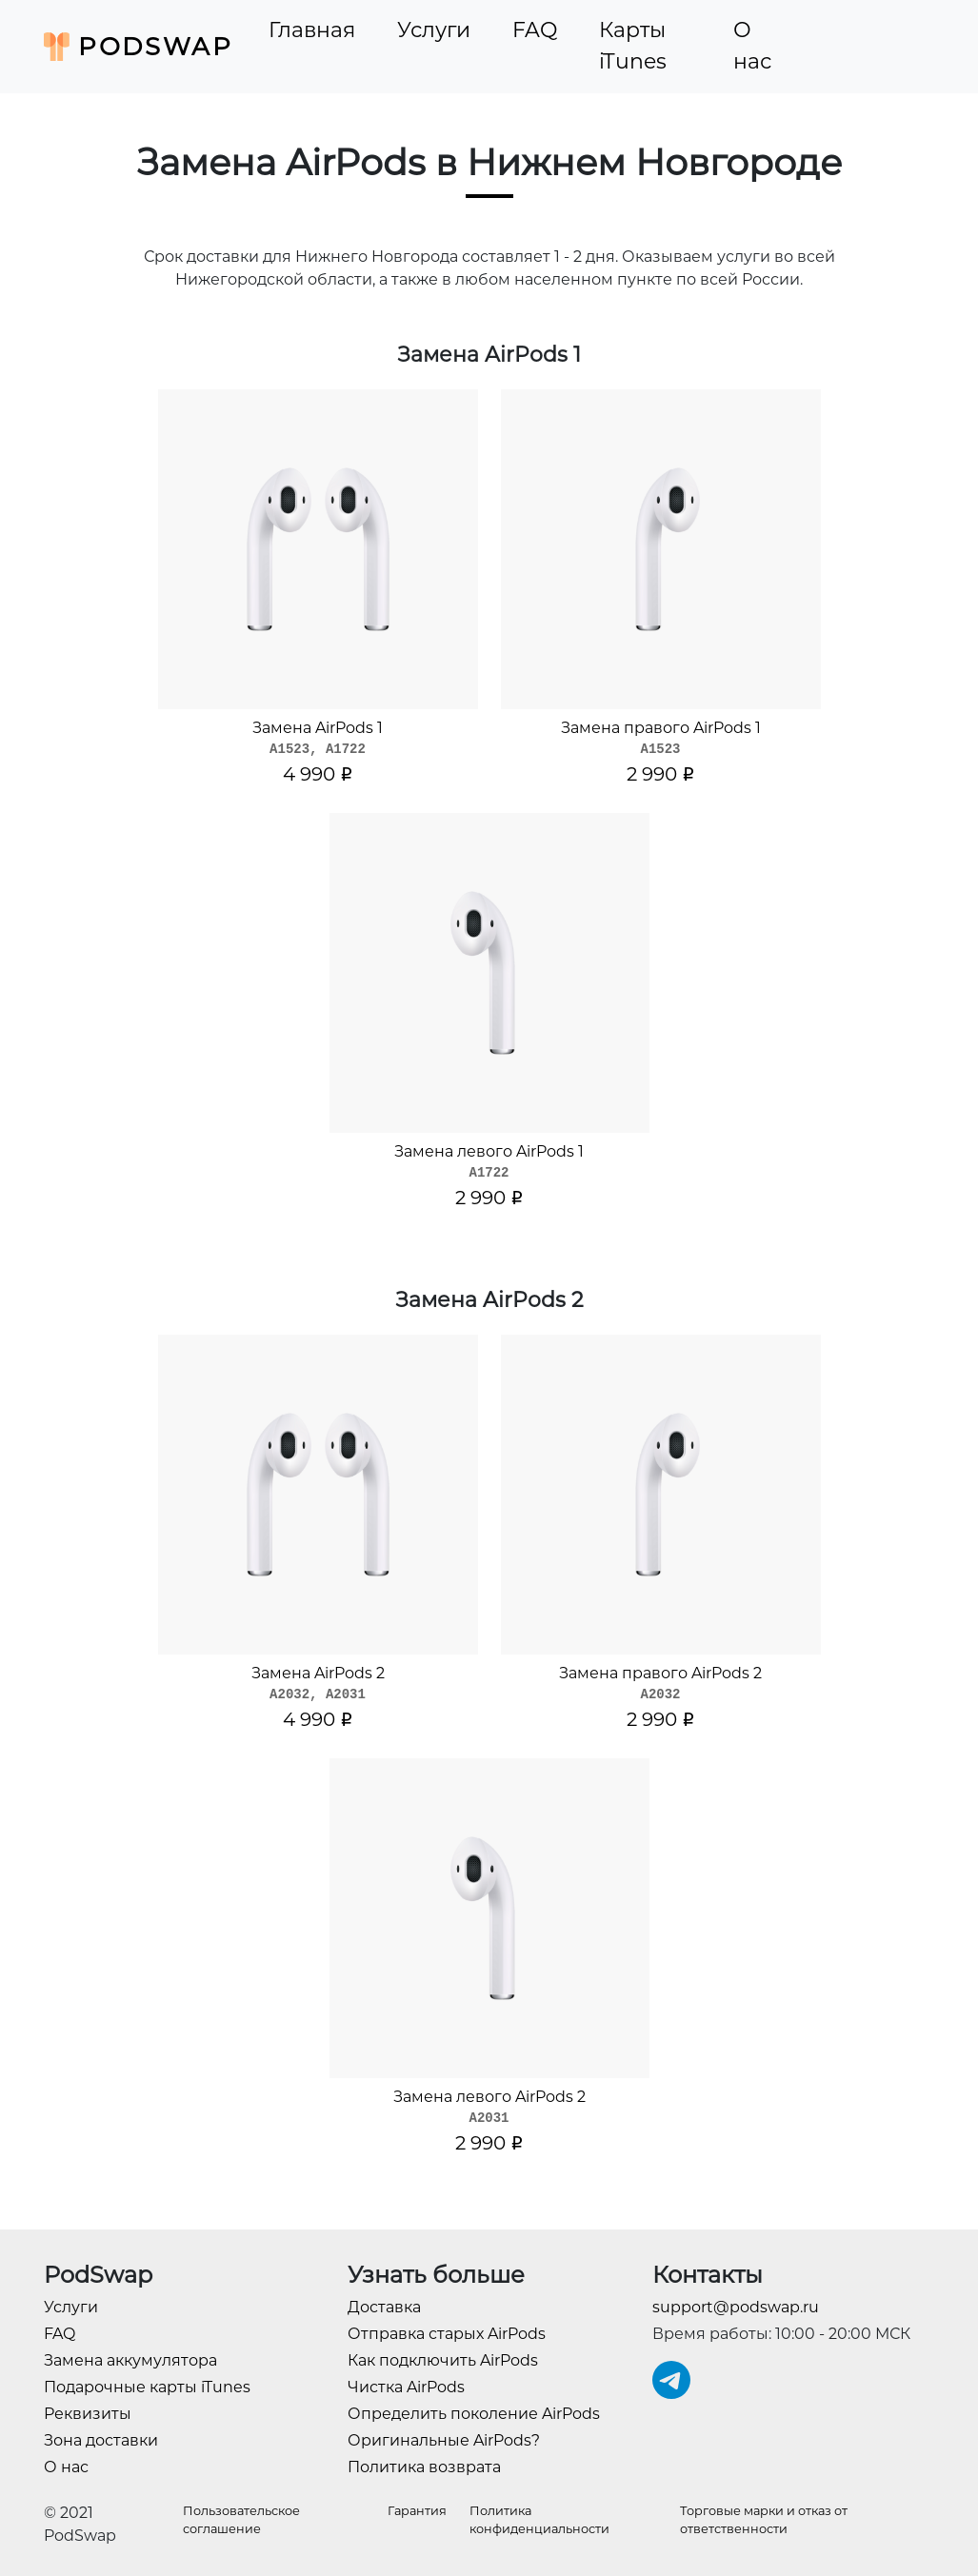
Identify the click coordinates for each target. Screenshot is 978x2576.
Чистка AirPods (406, 2387)
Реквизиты (87, 2414)
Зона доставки (101, 2440)
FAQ (534, 30)
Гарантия (417, 2511)
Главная (312, 30)
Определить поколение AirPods (474, 2414)
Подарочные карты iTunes (147, 2387)
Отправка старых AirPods (447, 2334)
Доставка (384, 2307)
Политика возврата (424, 2467)
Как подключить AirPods (443, 2360)
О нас (752, 45)
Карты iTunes (633, 45)
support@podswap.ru (735, 2307)
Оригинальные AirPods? (444, 2440)
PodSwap (138, 46)
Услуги (433, 30)
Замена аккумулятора (130, 2360)
